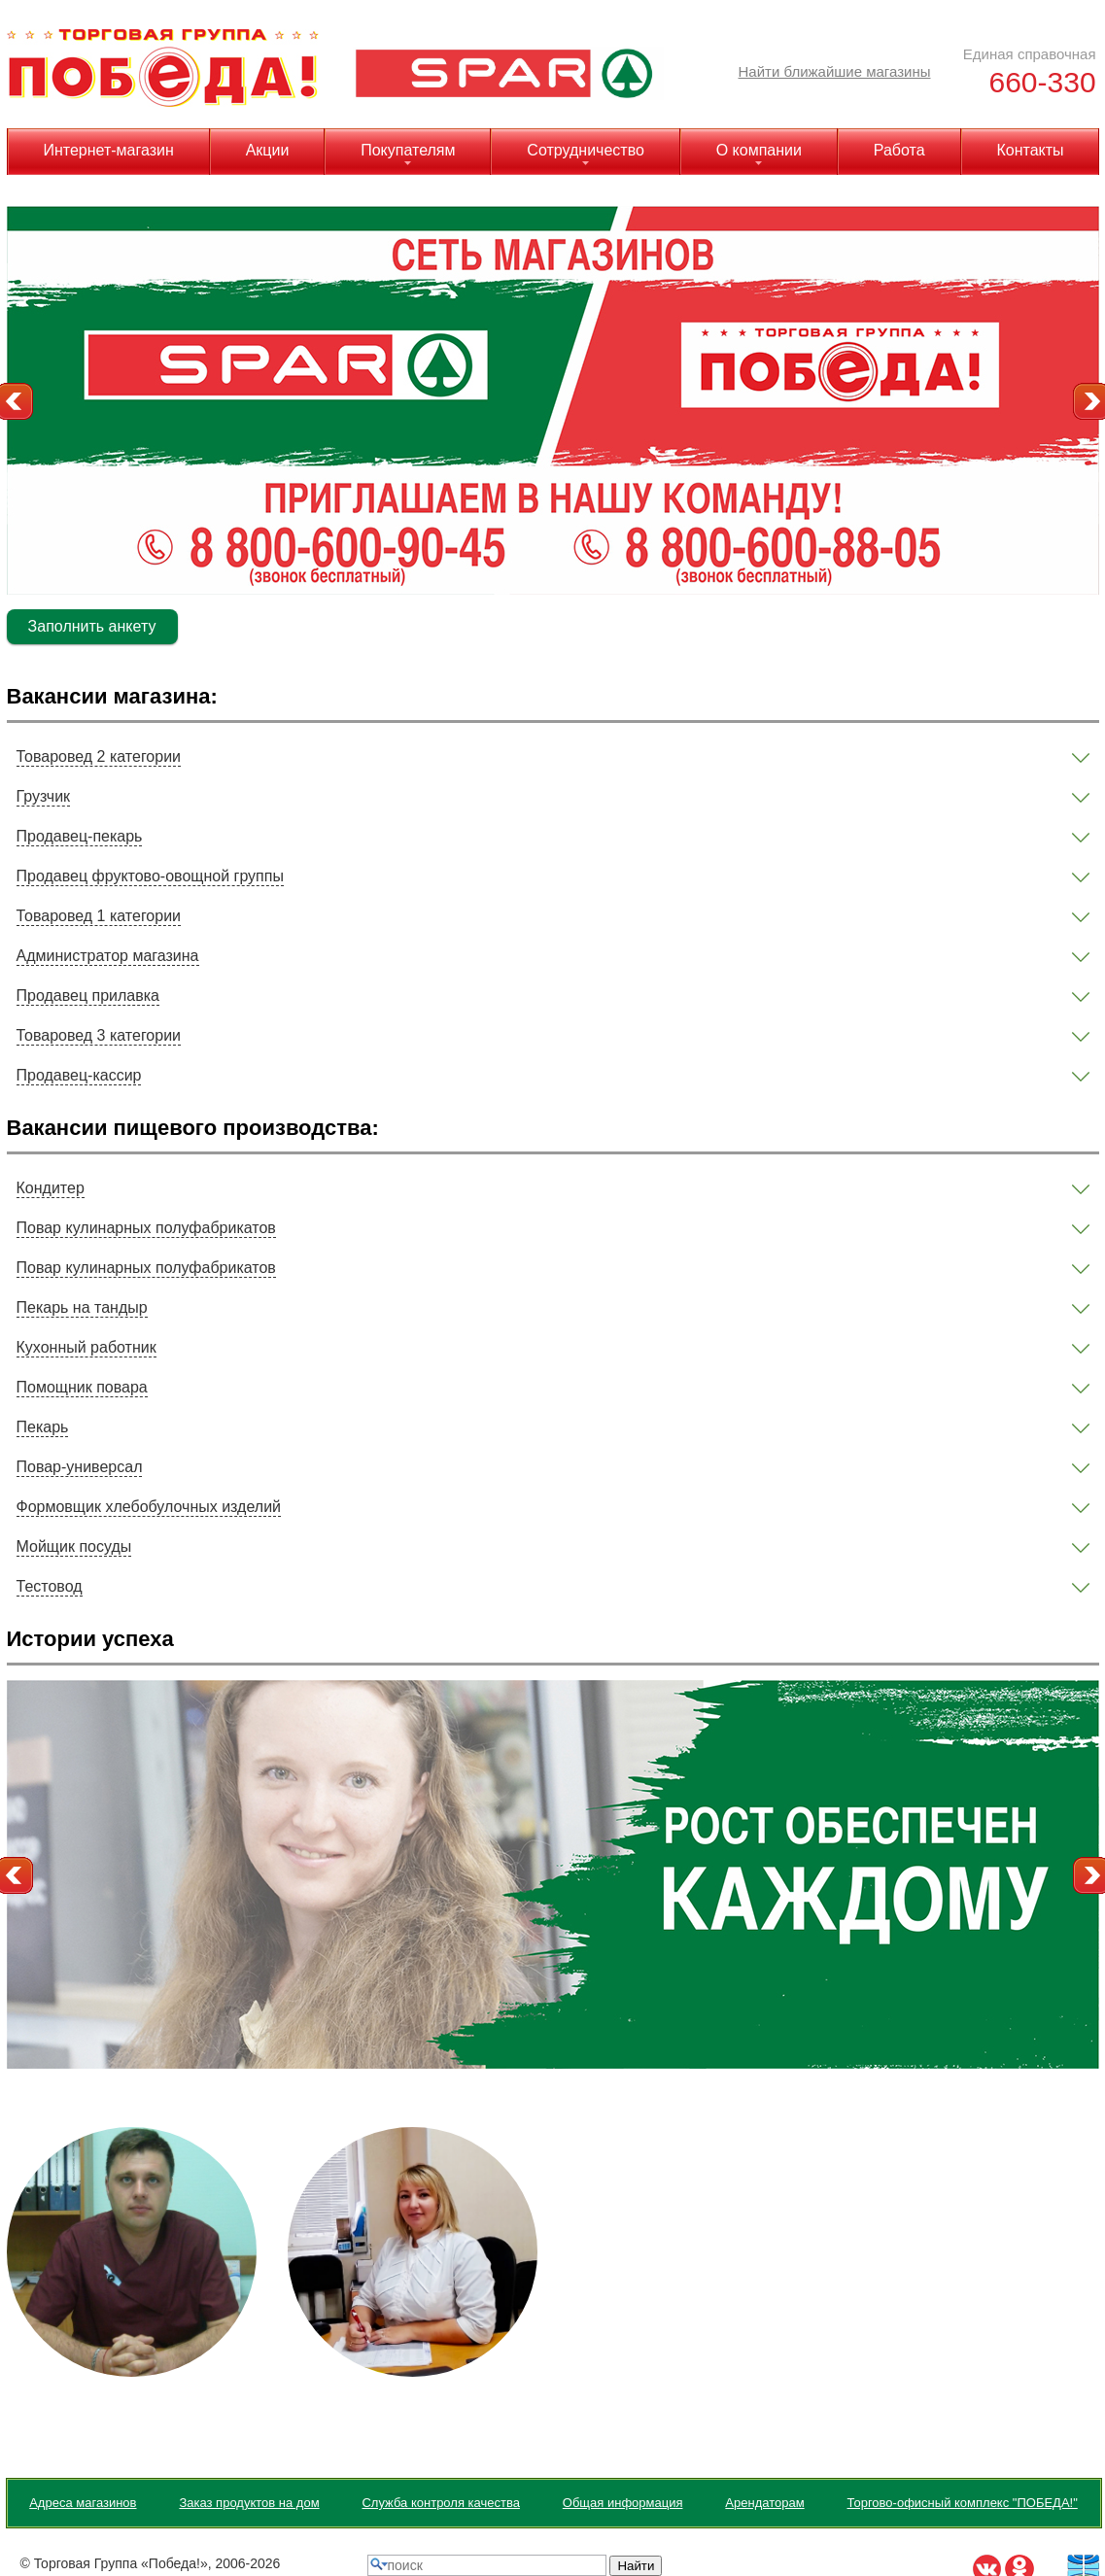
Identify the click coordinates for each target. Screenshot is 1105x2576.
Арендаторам (764, 2502)
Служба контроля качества (440, 2502)
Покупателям (408, 150)
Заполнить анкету (92, 626)
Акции (268, 150)
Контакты (1029, 150)
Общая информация (623, 2502)
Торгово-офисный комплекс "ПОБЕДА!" (962, 2502)
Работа (899, 150)
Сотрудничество (585, 150)
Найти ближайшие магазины (835, 71)
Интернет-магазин (108, 150)
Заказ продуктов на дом (249, 2502)
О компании (759, 150)
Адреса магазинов (82, 2502)
